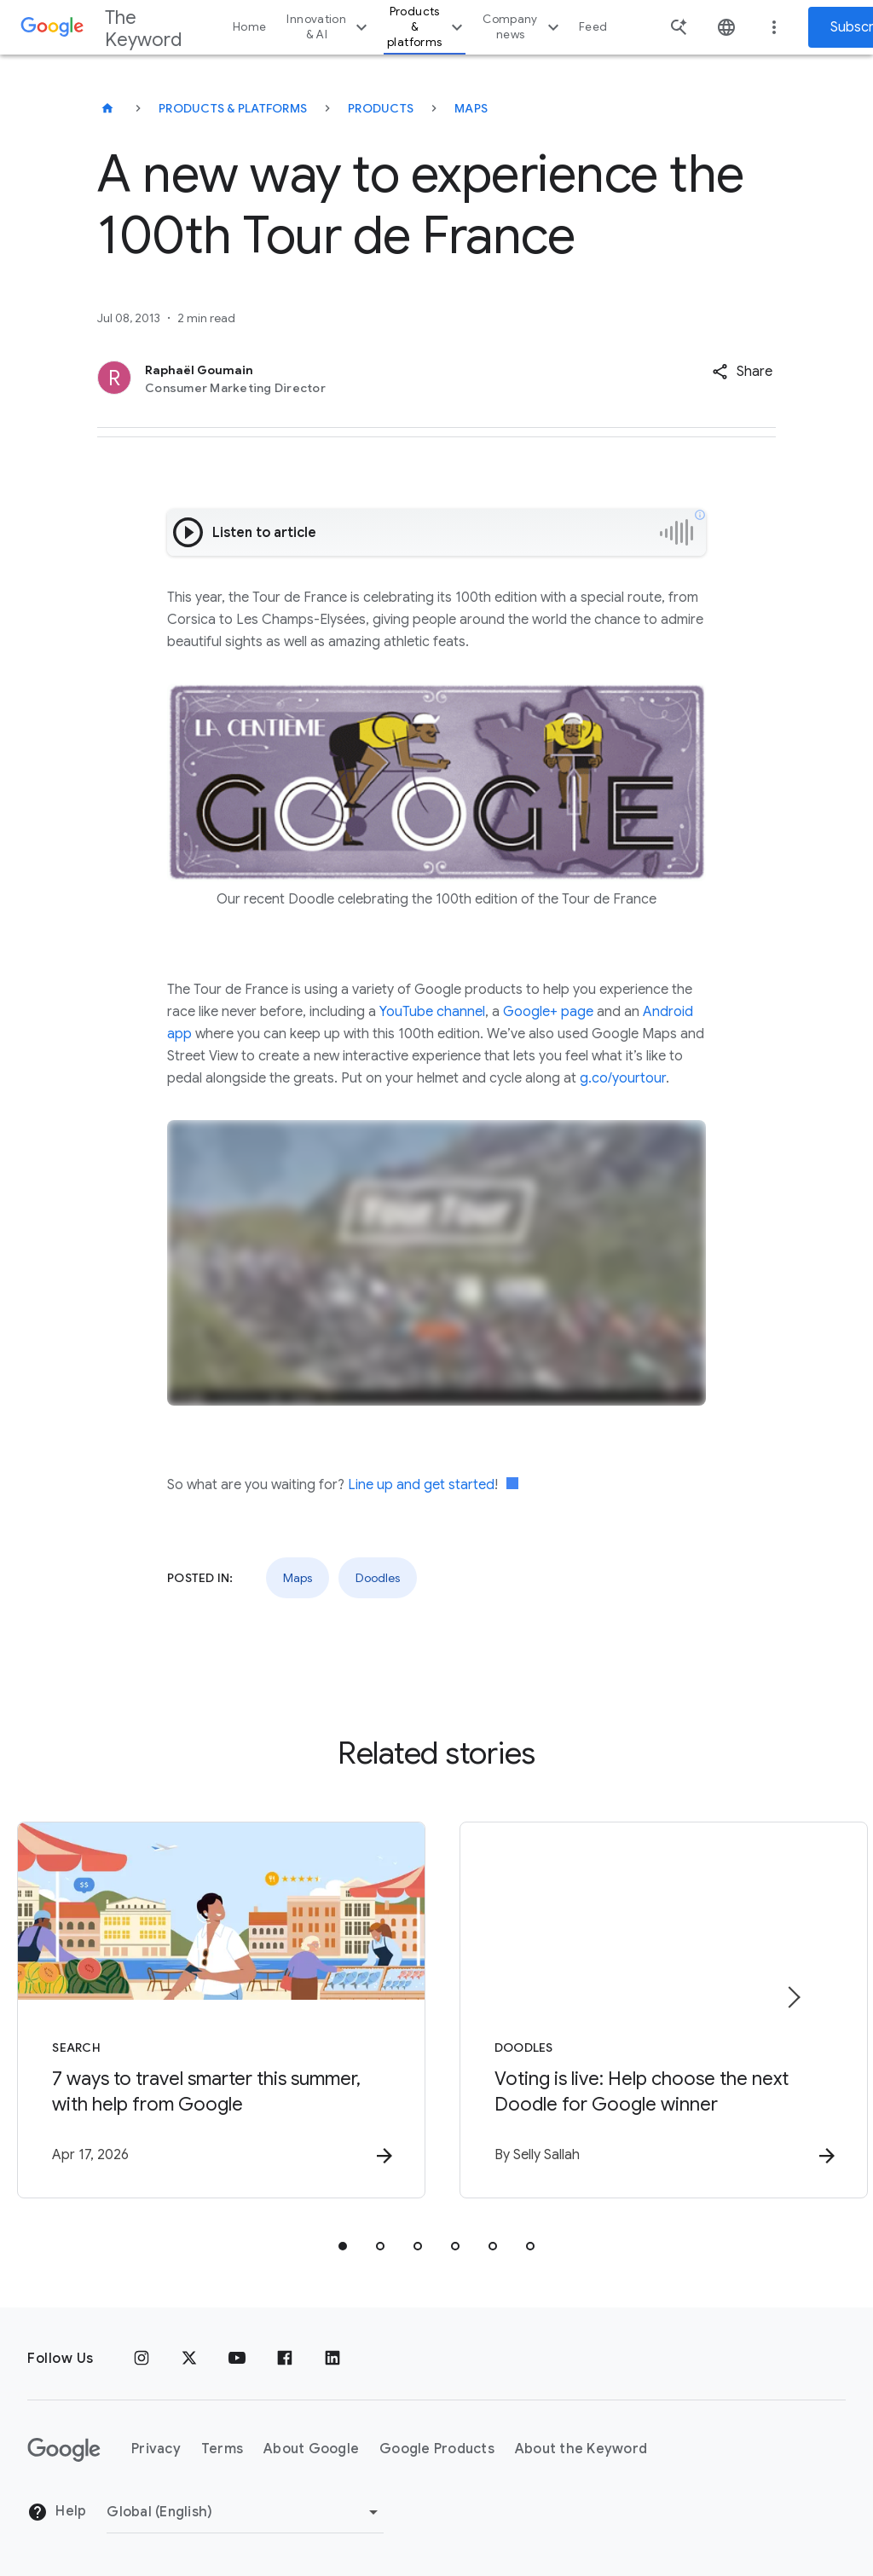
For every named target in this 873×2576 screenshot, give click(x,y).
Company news (523, 27)
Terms (222, 2449)
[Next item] (793, 1997)
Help (56, 2513)
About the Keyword (581, 2449)
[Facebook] (284, 2358)
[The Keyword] (107, 108)
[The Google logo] (64, 2449)
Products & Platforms (233, 108)
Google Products (436, 2449)
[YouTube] (237, 2358)
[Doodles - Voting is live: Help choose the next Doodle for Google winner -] (659, 2010)
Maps (471, 108)
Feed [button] (593, 27)
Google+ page (548, 1011)
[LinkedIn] (332, 2358)
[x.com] (189, 2358)
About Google (311, 2449)
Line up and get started (421, 1484)
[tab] (342, 2246)
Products (380, 108)
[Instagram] (141, 2358)
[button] (742, 371)
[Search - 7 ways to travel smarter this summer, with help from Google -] (213, 2010)
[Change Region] (245, 2512)
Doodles (378, 1577)
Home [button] (249, 27)
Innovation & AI (329, 27)
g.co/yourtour (623, 1078)
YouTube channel (432, 1011)
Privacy (156, 2449)
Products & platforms (427, 26)
